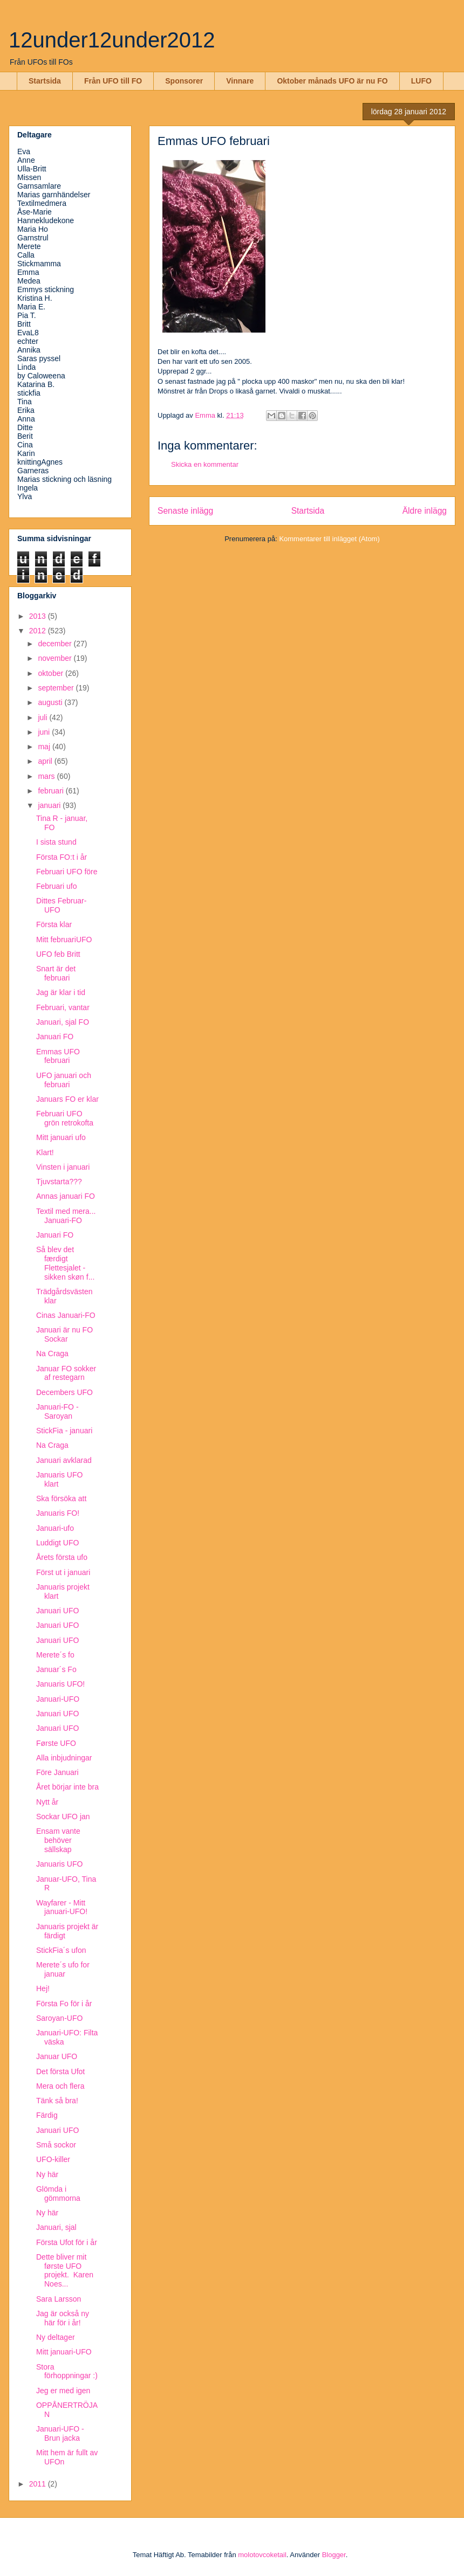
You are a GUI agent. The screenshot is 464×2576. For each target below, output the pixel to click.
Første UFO (56, 1743)
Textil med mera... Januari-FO (65, 1216)
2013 (38, 616)
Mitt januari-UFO (64, 2351)
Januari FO (54, 1036)
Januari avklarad (64, 1460)
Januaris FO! (57, 1513)
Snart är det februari (56, 973)
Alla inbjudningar (64, 1757)
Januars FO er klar (67, 1099)
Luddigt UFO (57, 1542)
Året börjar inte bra (67, 1787)
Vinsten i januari (63, 1167)
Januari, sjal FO (62, 1022)
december (55, 643)
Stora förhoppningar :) (67, 2371)
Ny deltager (55, 2337)
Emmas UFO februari (58, 1056)
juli (43, 717)
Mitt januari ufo (61, 1137)
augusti (51, 702)
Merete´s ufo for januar (63, 1969)
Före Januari (57, 1772)
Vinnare (240, 81)
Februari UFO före (67, 871)
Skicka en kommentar (204, 464)
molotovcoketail (262, 2555)
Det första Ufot (60, 2071)
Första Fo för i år (64, 2003)
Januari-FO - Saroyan (57, 1411)
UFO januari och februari (63, 1080)
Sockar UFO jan (63, 1816)
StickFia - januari (64, 1430)
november (55, 658)
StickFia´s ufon (61, 1950)
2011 (38, 2484)
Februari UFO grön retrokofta (64, 1118)
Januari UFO (57, 1610)
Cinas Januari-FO (65, 1315)
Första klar (54, 924)
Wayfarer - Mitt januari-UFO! (61, 1907)
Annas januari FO (65, 1196)
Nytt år (47, 1802)
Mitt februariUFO (64, 939)
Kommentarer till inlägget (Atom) (329, 539)
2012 (38, 630)
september (57, 687)
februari (51, 790)
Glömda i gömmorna (58, 2193)
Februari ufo (56, 886)
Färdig (47, 2115)
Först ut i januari (63, 1572)
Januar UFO (56, 2056)
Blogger (334, 2555)
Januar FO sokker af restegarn (66, 1373)
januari (50, 805)
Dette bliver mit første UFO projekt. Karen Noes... (64, 2270)
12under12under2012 (112, 40)
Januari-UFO (57, 1699)
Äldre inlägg (424, 510)
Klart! (45, 1152)
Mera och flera (60, 2086)
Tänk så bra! (57, 2100)
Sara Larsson (58, 2299)
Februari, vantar (63, 1007)
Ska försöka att (61, 1498)
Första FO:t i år (61, 857)
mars (47, 776)
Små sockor (56, 2144)
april (46, 761)
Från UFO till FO (113, 81)
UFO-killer (53, 2159)
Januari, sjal (56, 2227)
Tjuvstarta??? (59, 1181)
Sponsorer (184, 81)
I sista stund (56, 842)
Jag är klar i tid (60, 992)
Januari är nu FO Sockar (64, 1334)
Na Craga (52, 1353)
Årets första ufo (61, 1557)
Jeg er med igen (63, 2390)
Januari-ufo (55, 1528)
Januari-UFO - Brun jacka (60, 2433)
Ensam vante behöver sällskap (58, 1840)
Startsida (45, 81)
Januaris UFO (59, 1864)
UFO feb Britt (58, 954)
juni (45, 732)
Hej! (43, 1988)
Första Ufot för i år (66, 2242)
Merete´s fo (55, 1654)
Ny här (47, 2174)
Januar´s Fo (56, 1669)
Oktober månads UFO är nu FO (332, 81)
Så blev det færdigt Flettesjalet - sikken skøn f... (65, 1263)
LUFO (421, 81)
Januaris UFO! (60, 1684)
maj (45, 746)
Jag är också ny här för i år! (62, 2318)
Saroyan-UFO (59, 2018)
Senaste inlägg (185, 510)
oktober (51, 673)
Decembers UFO (64, 1392)
